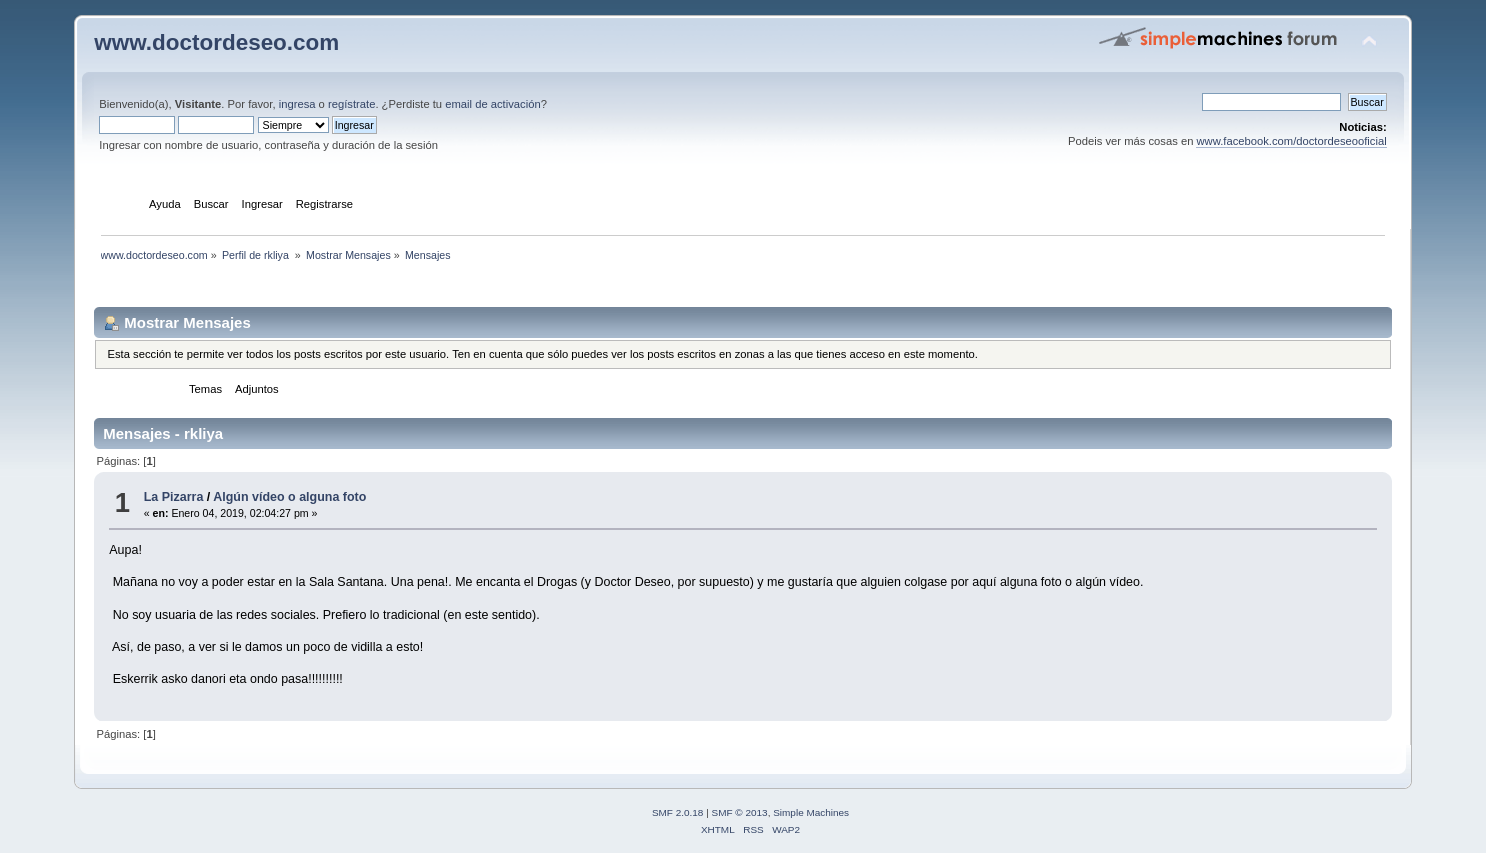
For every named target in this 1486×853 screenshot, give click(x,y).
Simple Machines (811, 812)
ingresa (297, 104)
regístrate (351, 104)
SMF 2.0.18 (678, 812)
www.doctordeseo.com (216, 42)
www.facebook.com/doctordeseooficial (1291, 141)
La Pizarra (174, 497)
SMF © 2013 (740, 812)
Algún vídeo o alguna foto (289, 497)
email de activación (492, 104)
